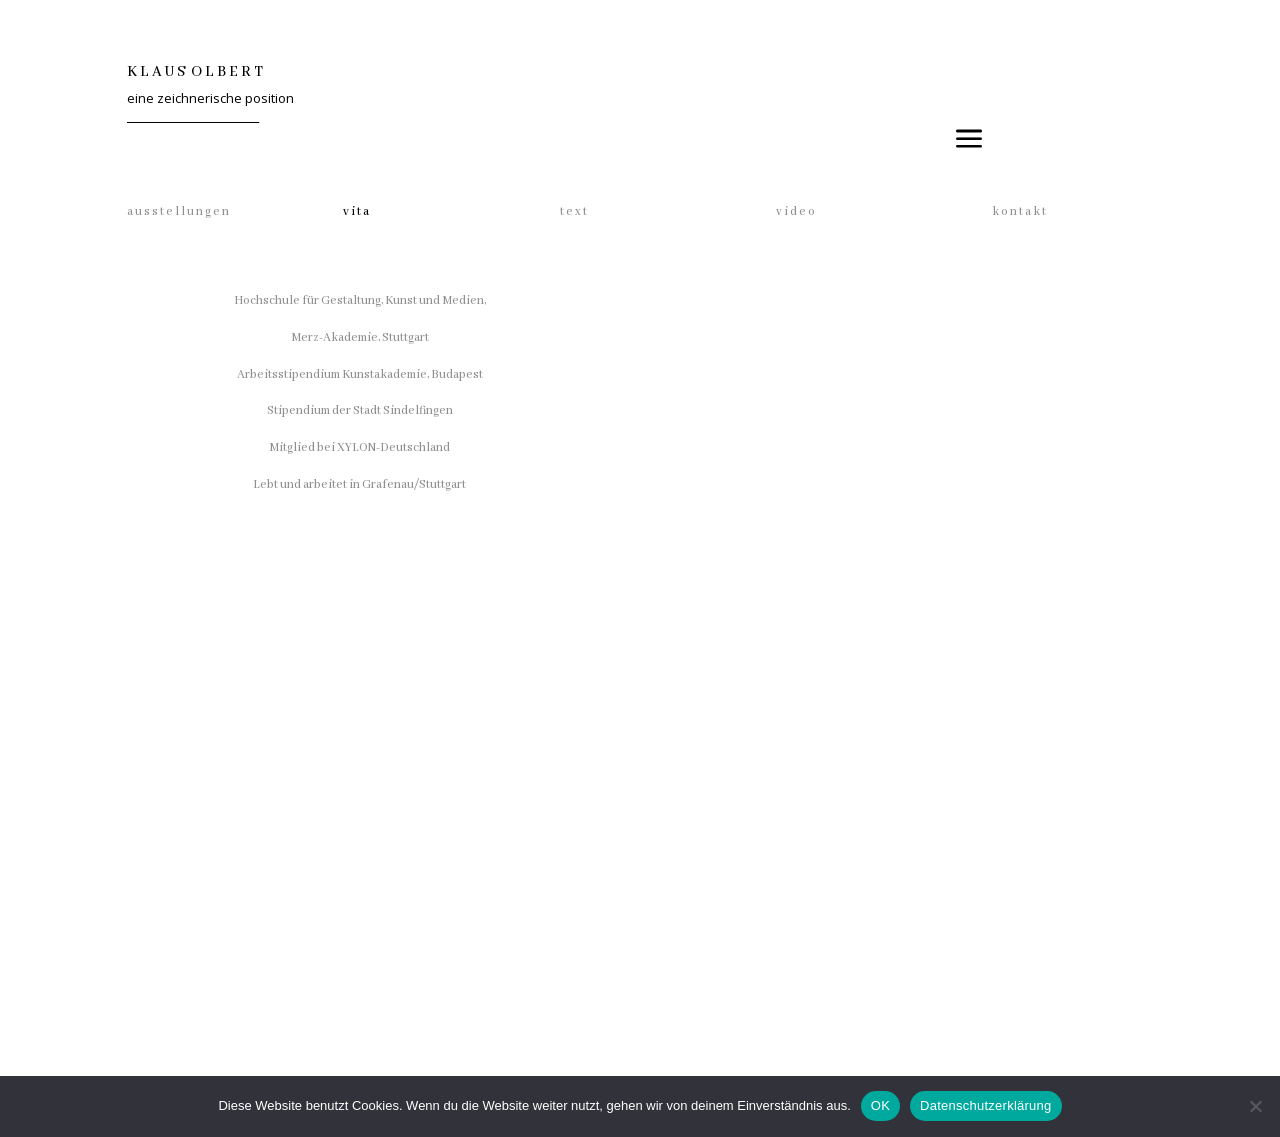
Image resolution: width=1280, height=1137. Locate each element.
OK (880, 1105)
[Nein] (1255, 1106)
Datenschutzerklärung (985, 1105)
